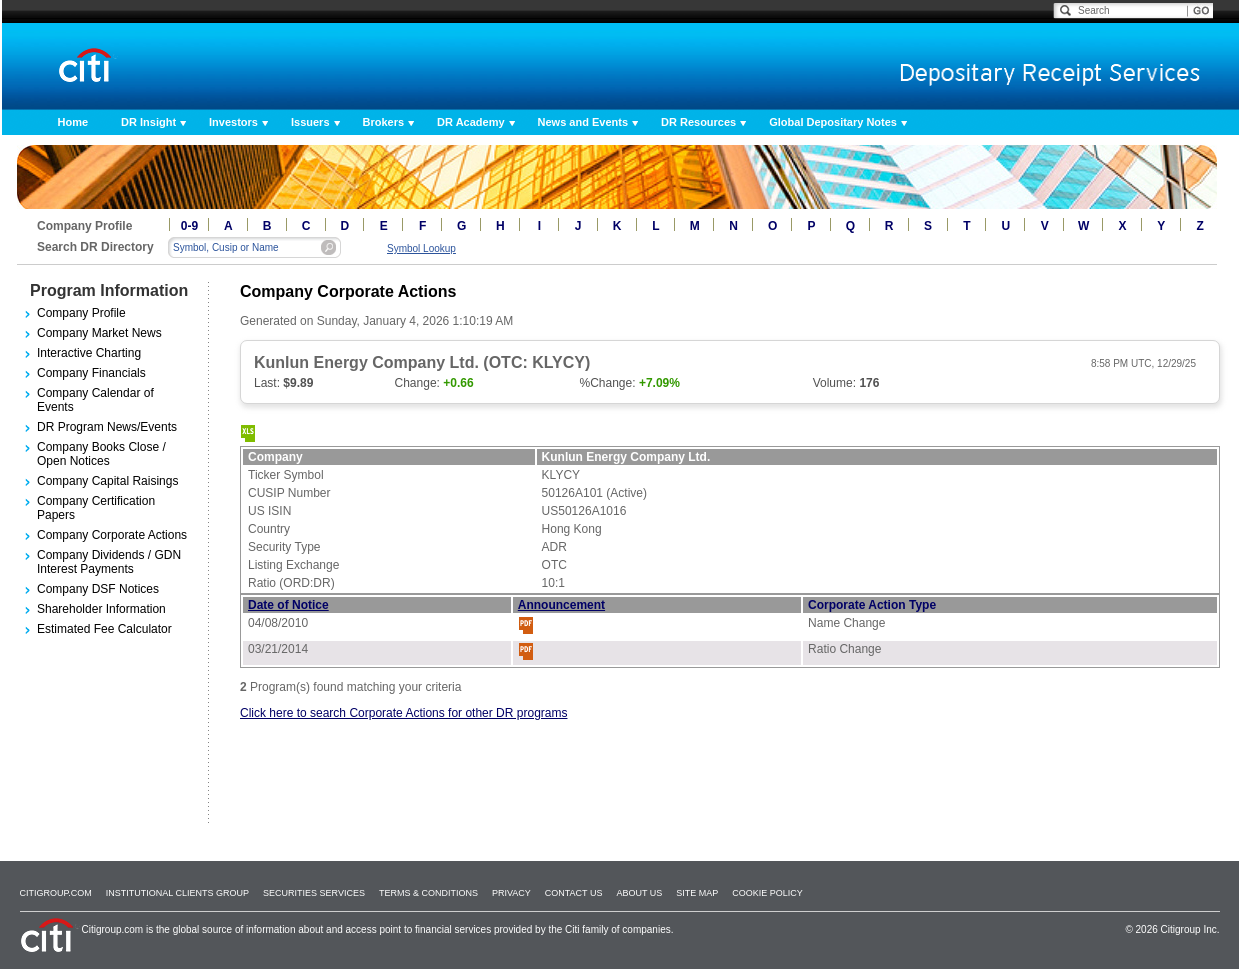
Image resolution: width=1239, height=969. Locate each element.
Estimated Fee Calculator (104, 629)
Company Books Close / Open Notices (101, 454)
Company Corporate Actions (112, 535)
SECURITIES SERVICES (314, 893)
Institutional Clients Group (177, 893)
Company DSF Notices (98, 589)
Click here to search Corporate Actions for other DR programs (403, 713)
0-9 (189, 226)
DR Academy (470, 122)
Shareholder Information (101, 609)
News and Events (583, 122)
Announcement (561, 605)
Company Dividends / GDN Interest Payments (109, 562)
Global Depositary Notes (833, 122)
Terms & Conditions (428, 893)
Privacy (511, 893)
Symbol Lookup (421, 248)
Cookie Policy (767, 893)
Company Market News (99, 333)
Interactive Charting (89, 353)
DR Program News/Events (107, 427)
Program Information (109, 290)
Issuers (310, 122)
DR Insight (148, 122)
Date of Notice (288, 605)
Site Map (697, 893)
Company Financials (91, 373)
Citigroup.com (56, 893)
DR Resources (698, 122)
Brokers (384, 122)
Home (73, 122)
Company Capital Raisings (107, 481)
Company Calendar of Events (95, 400)
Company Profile (81, 313)
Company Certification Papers (96, 508)
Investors (233, 122)
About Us (639, 893)
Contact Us (574, 893)
